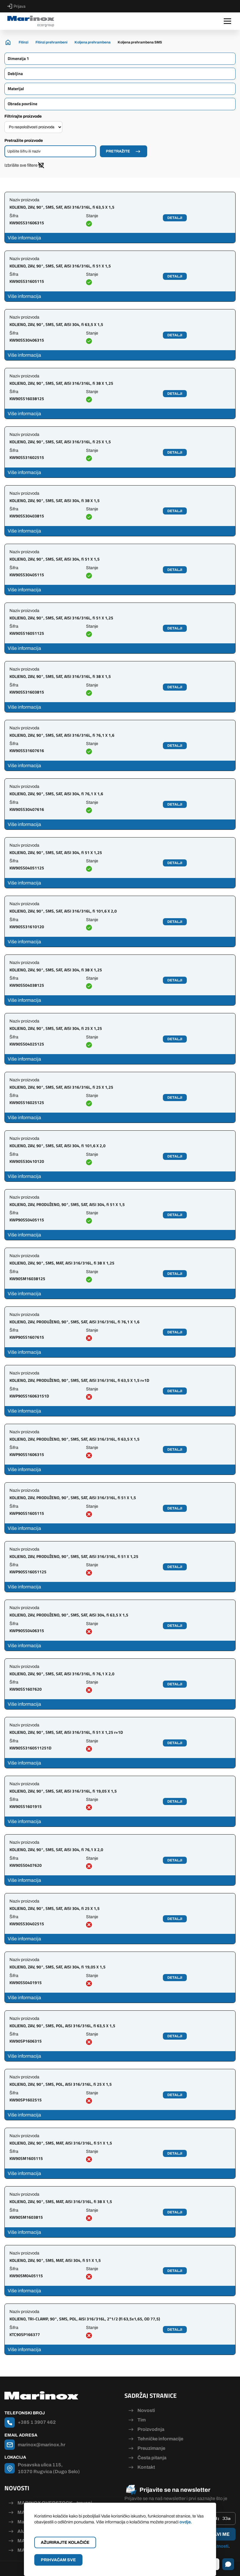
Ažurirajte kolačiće (65, 2542)
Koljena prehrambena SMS (140, 42)
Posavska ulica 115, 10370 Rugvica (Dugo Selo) (49, 2468)
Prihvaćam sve (58, 2560)
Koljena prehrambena (92, 42)
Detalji (174, 218)
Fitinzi (23, 42)
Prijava (16, 6)
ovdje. (185, 2522)
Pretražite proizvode (23, 140)
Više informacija (24, 237)
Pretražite (118, 151)
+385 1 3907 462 (37, 2422)
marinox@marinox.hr (41, 2444)
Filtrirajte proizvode (23, 116)
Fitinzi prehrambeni (51, 42)
